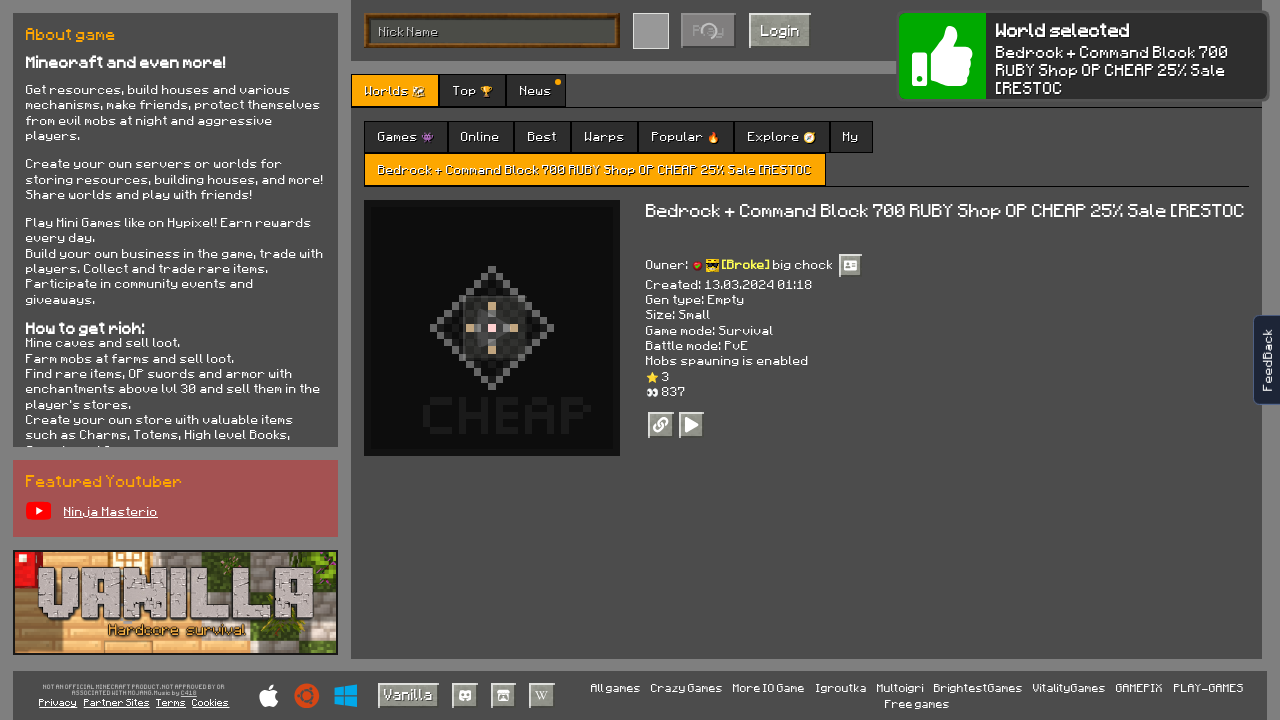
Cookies (210, 702)
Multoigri (900, 687)
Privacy (58, 702)
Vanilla (408, 694)
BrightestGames (978, 687)
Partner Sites (117, 702)
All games (616, 687)
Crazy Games (687, 687)
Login (780, 30)
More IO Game (769, 687)
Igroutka (841, 687)
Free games (917, 703)
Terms (171, 702)
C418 (189, 693)
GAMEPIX (1139, 687)
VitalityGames (1069, 687)
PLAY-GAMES (1209, 687)
